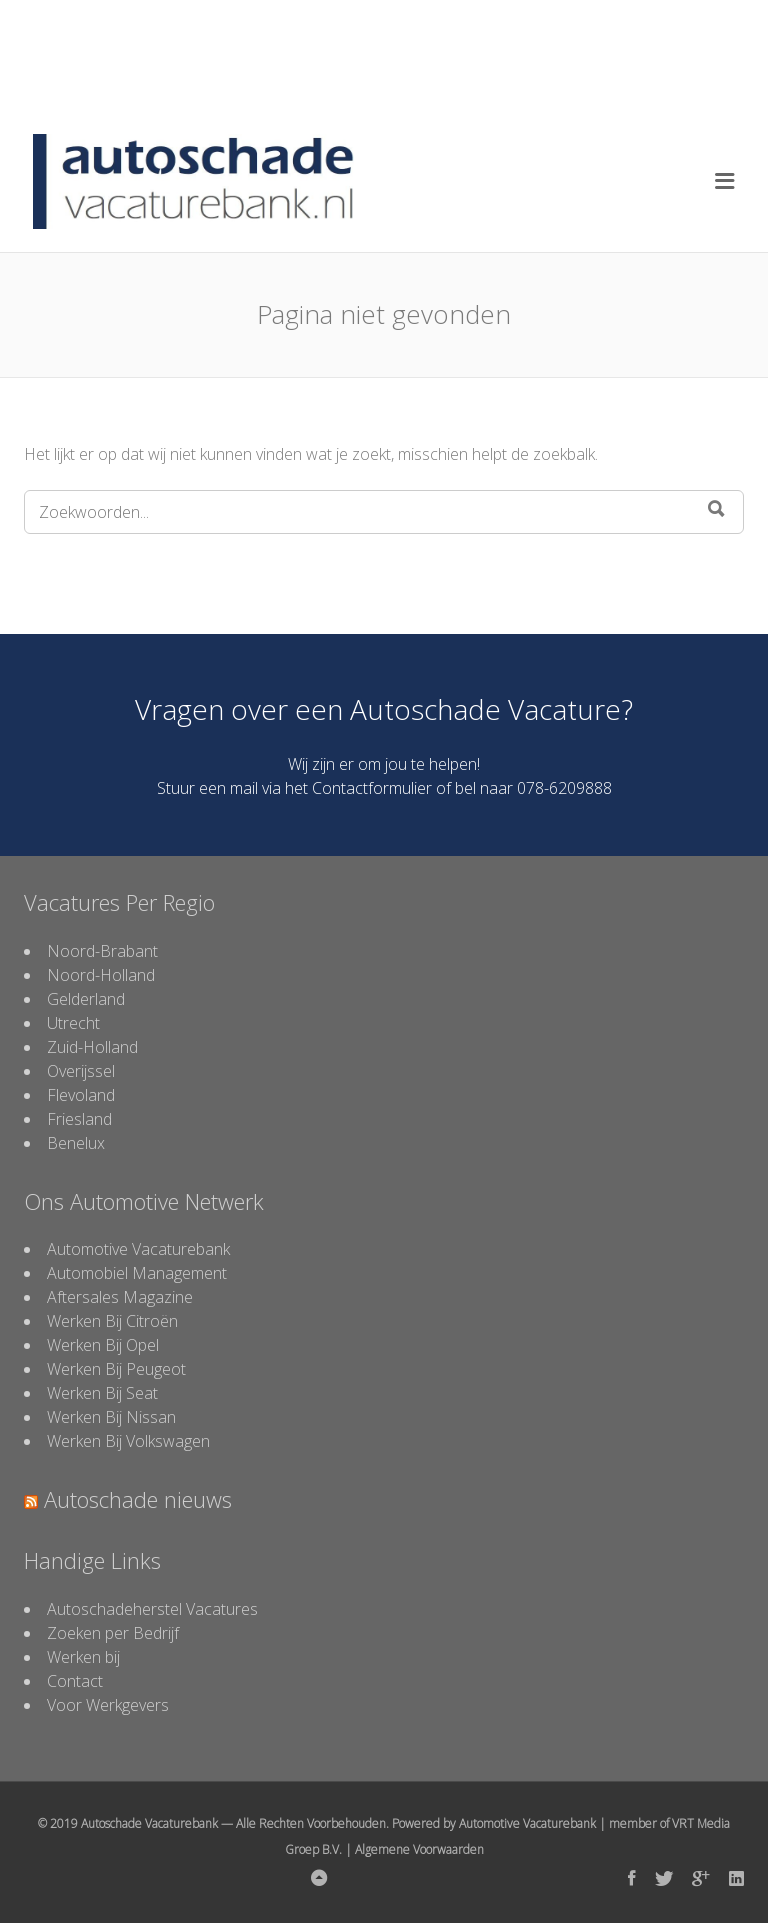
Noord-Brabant (102, 951)
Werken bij (83, 1657)
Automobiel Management (137, 1273)
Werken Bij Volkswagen (128, 1441)
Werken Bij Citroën (112, 1321)
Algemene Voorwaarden (419, 1849)
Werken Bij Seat (102, 1393)
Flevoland (81, 1095)
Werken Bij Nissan (111, 1417)
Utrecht (73, 1023)
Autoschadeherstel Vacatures (152, 1609)
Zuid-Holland (92, 1047)
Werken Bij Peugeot (116, 1369)
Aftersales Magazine (120, 1297)
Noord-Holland (101, 975)
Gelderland (86, 999)
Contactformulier (372, 788)
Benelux (76, 1143)
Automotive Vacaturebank (138, 1249)
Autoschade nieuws (138, 1499)
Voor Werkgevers (108, 1705)
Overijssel (81, 1071)
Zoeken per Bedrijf (113, 1633)
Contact (75, 1681)
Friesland (79, 1119)
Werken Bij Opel (103, 1345)
